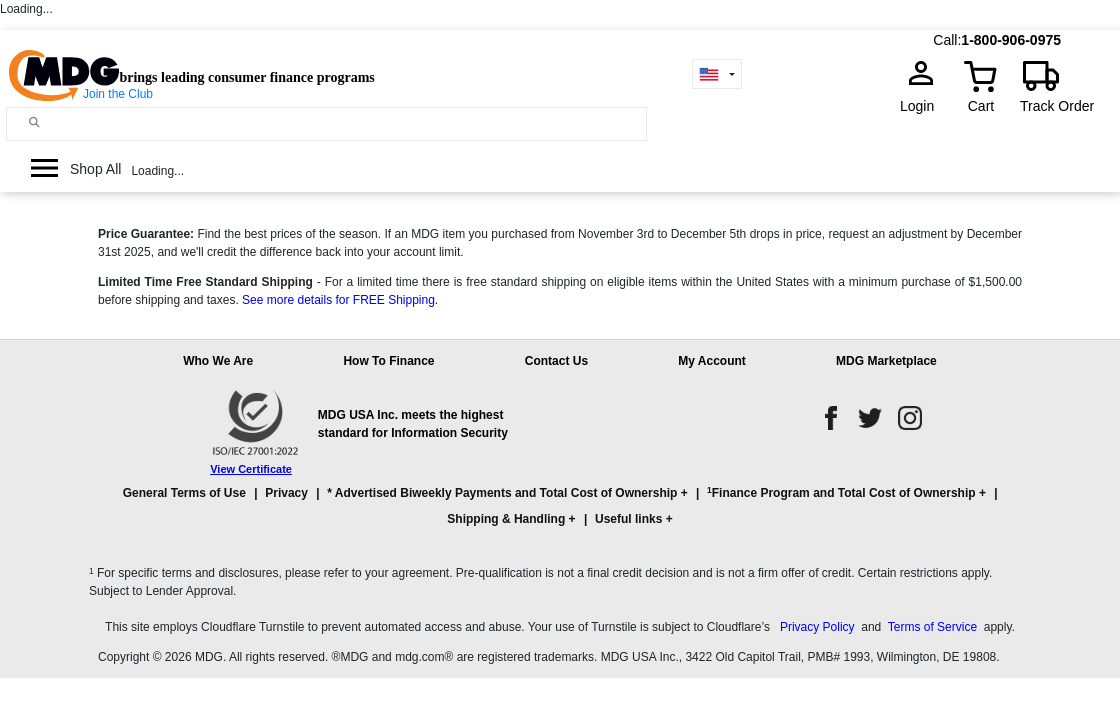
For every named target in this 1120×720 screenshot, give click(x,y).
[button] (560, 515)
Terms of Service (932, 627)
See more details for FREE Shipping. (340, 300)
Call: (947, 40)
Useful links (628, 519)
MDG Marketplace (886, 361)
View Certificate (251, 469)
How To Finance (388, 361)
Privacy (286, 493)
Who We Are (218, 361)
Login (923, 106)
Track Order (1057, 106)
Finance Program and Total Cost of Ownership (841, 492)
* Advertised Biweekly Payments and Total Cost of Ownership (502, 493)
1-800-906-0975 (1011, 40)
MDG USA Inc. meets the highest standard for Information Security (413, 424)
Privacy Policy (817, 627)
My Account (712, 361)
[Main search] (34, 122)
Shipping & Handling (506, 519)
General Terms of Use (184, 493)
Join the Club (118, 94)
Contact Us (556, 361)
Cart (981, 106)
